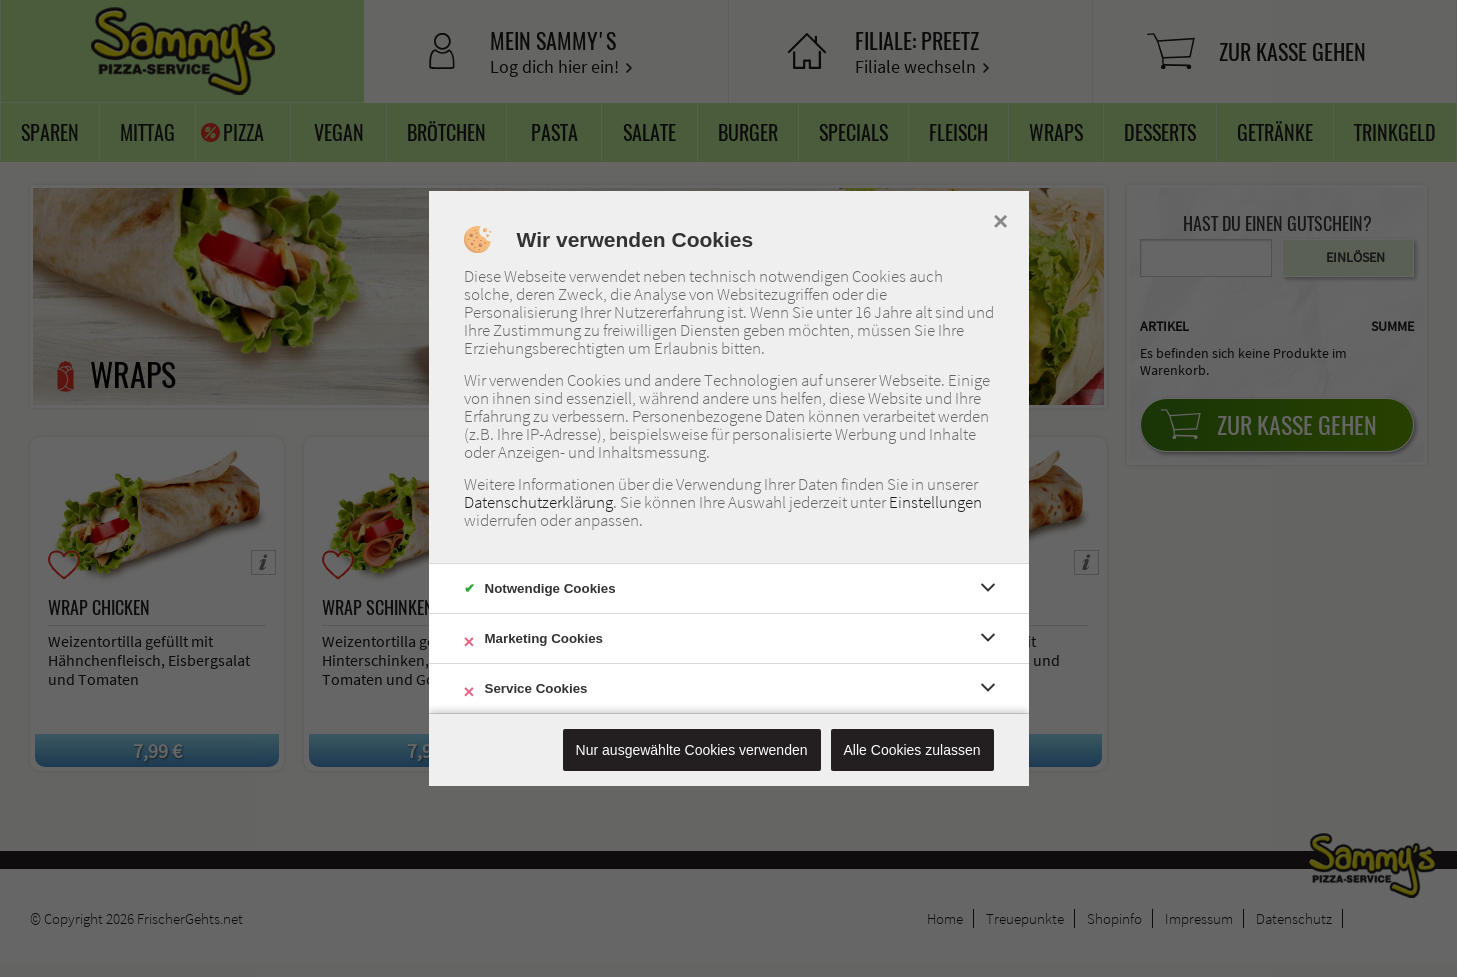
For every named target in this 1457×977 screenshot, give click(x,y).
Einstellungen (935, 502)
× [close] (1000, 219)
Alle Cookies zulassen (912, 750)
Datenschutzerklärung (538, 502)
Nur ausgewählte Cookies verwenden (692, 750)
